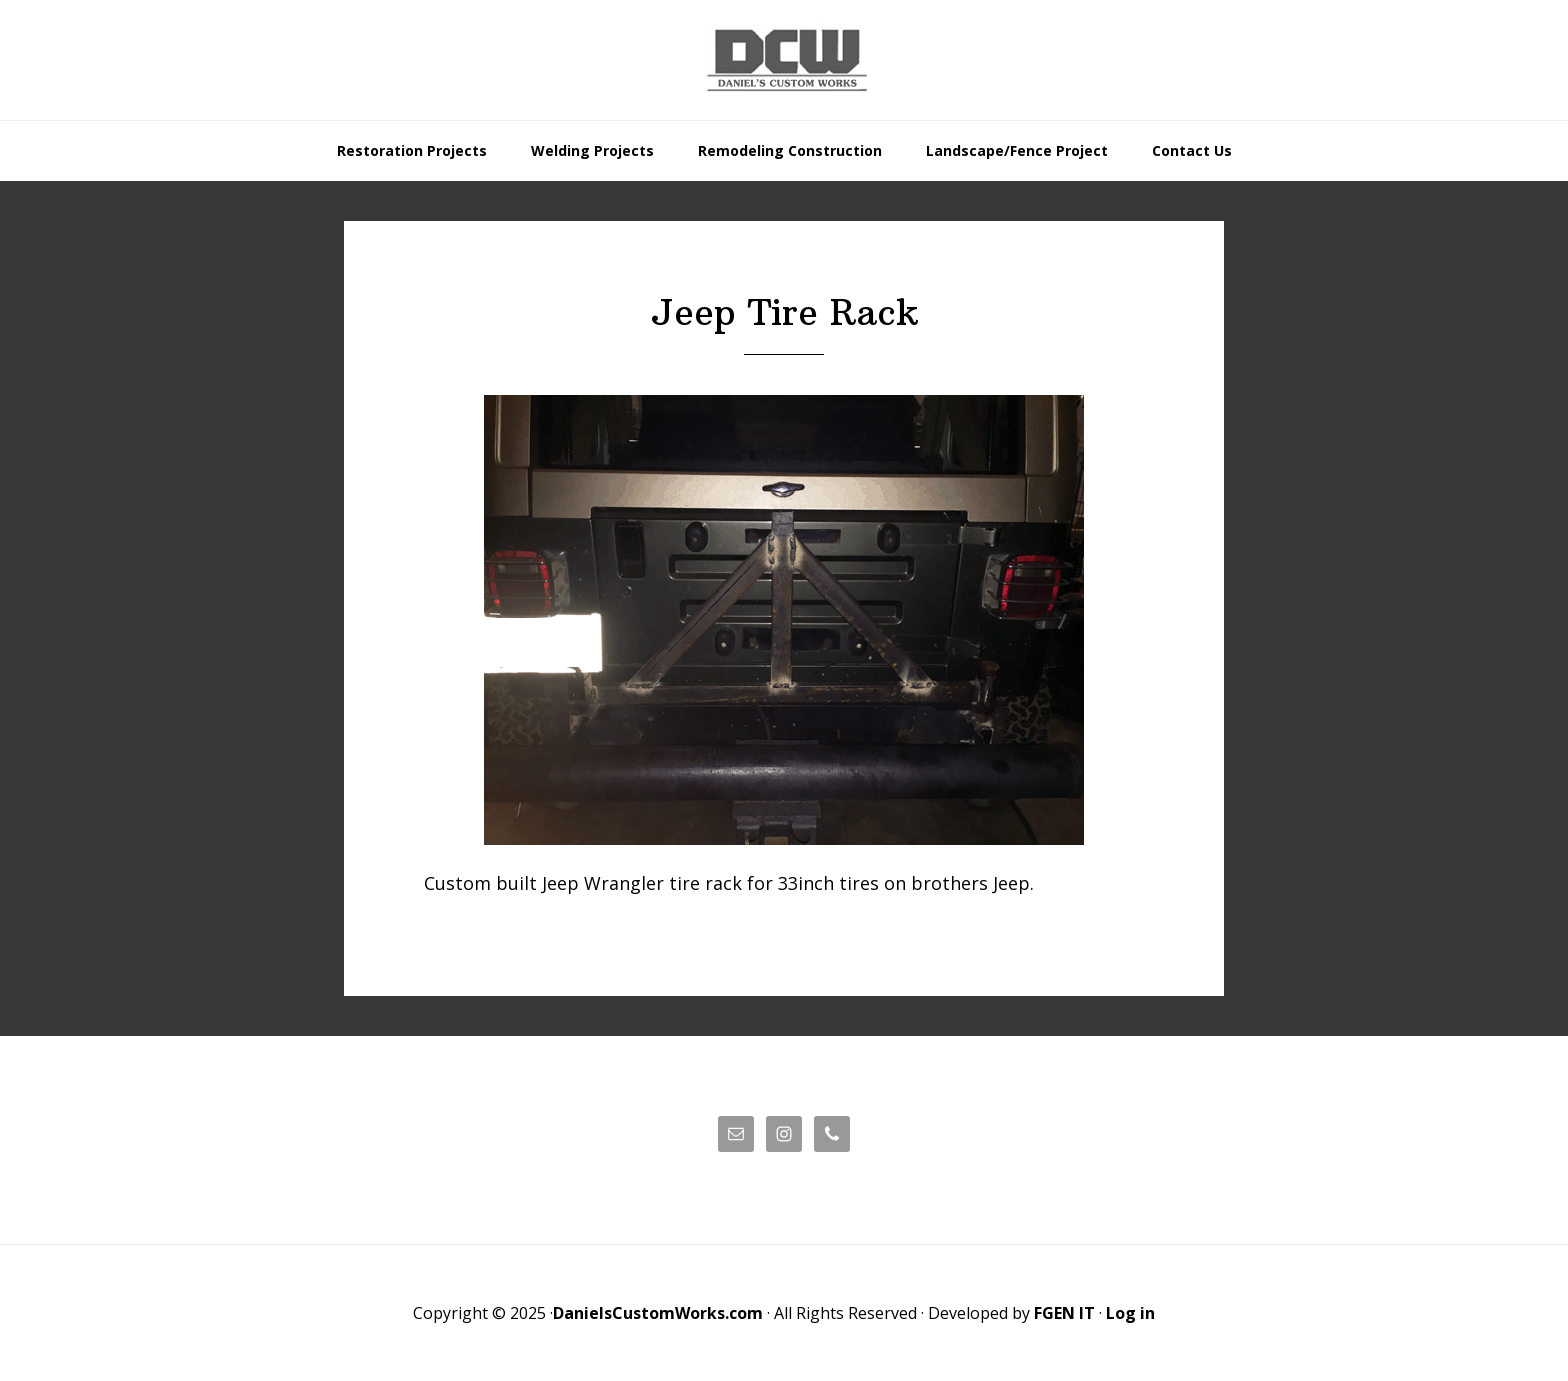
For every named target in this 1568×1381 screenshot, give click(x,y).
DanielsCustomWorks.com (658, 1313)
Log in (1130, 1313)
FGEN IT (1064, 1313)
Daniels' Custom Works (784, 60)
